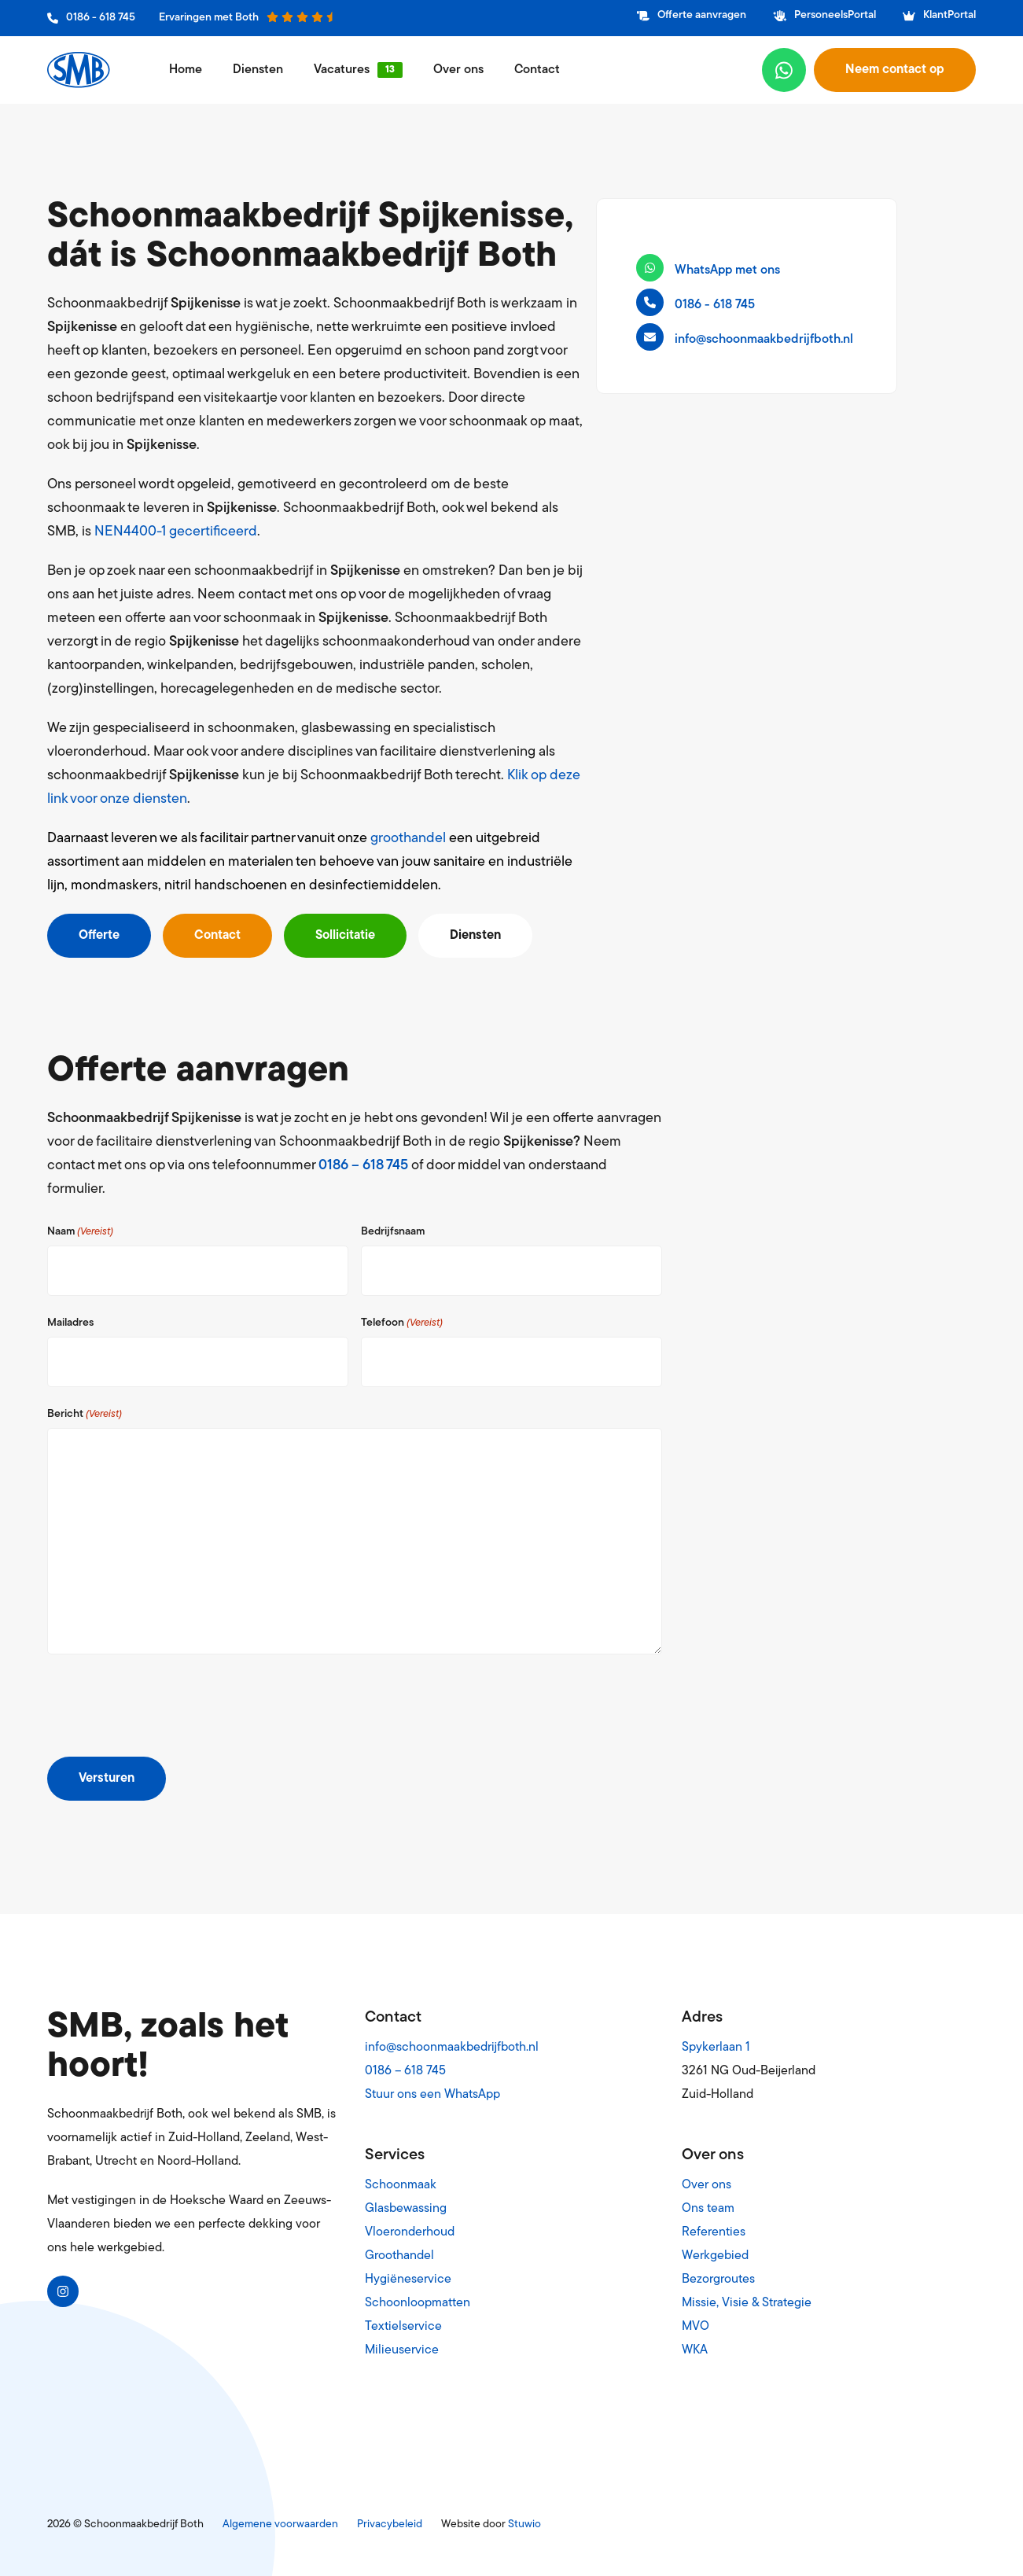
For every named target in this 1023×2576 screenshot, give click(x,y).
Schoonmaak (400, 2185)
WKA (695, 2350)
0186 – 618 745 (363, 1165)
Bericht (84, 1414)
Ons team (708, 2208)
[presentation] (166, 1708)
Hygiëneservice (408, 2279)
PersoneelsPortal (825, 15)
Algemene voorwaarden (280, 2524)
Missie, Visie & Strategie (746, 2303)
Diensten (258, 70)
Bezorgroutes (718, 2279)
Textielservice (403, 2326)
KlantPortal (939, 15)
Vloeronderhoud (409, 2232)
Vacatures (342, 70)
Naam (80, 1232)
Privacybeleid (389, 2524)
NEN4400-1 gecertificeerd (175, 531)
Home (185, 70)
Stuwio (524, 2524)
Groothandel (399, 2256)
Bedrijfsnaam (393, 1232)
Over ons (458, 70)
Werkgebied (715, 2256)
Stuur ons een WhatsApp (432, 2094)
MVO (695, 2326)
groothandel (408, 838)
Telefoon (402, 1323)
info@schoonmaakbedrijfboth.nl (452, 2047)
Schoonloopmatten (417, 2303)
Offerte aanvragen (691, 15)
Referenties (713, 2232)
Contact (537, 70)
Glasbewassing (406, 2208)
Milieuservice (402, 2350)
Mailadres (70, 1323)
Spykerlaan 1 (716, 2047)
